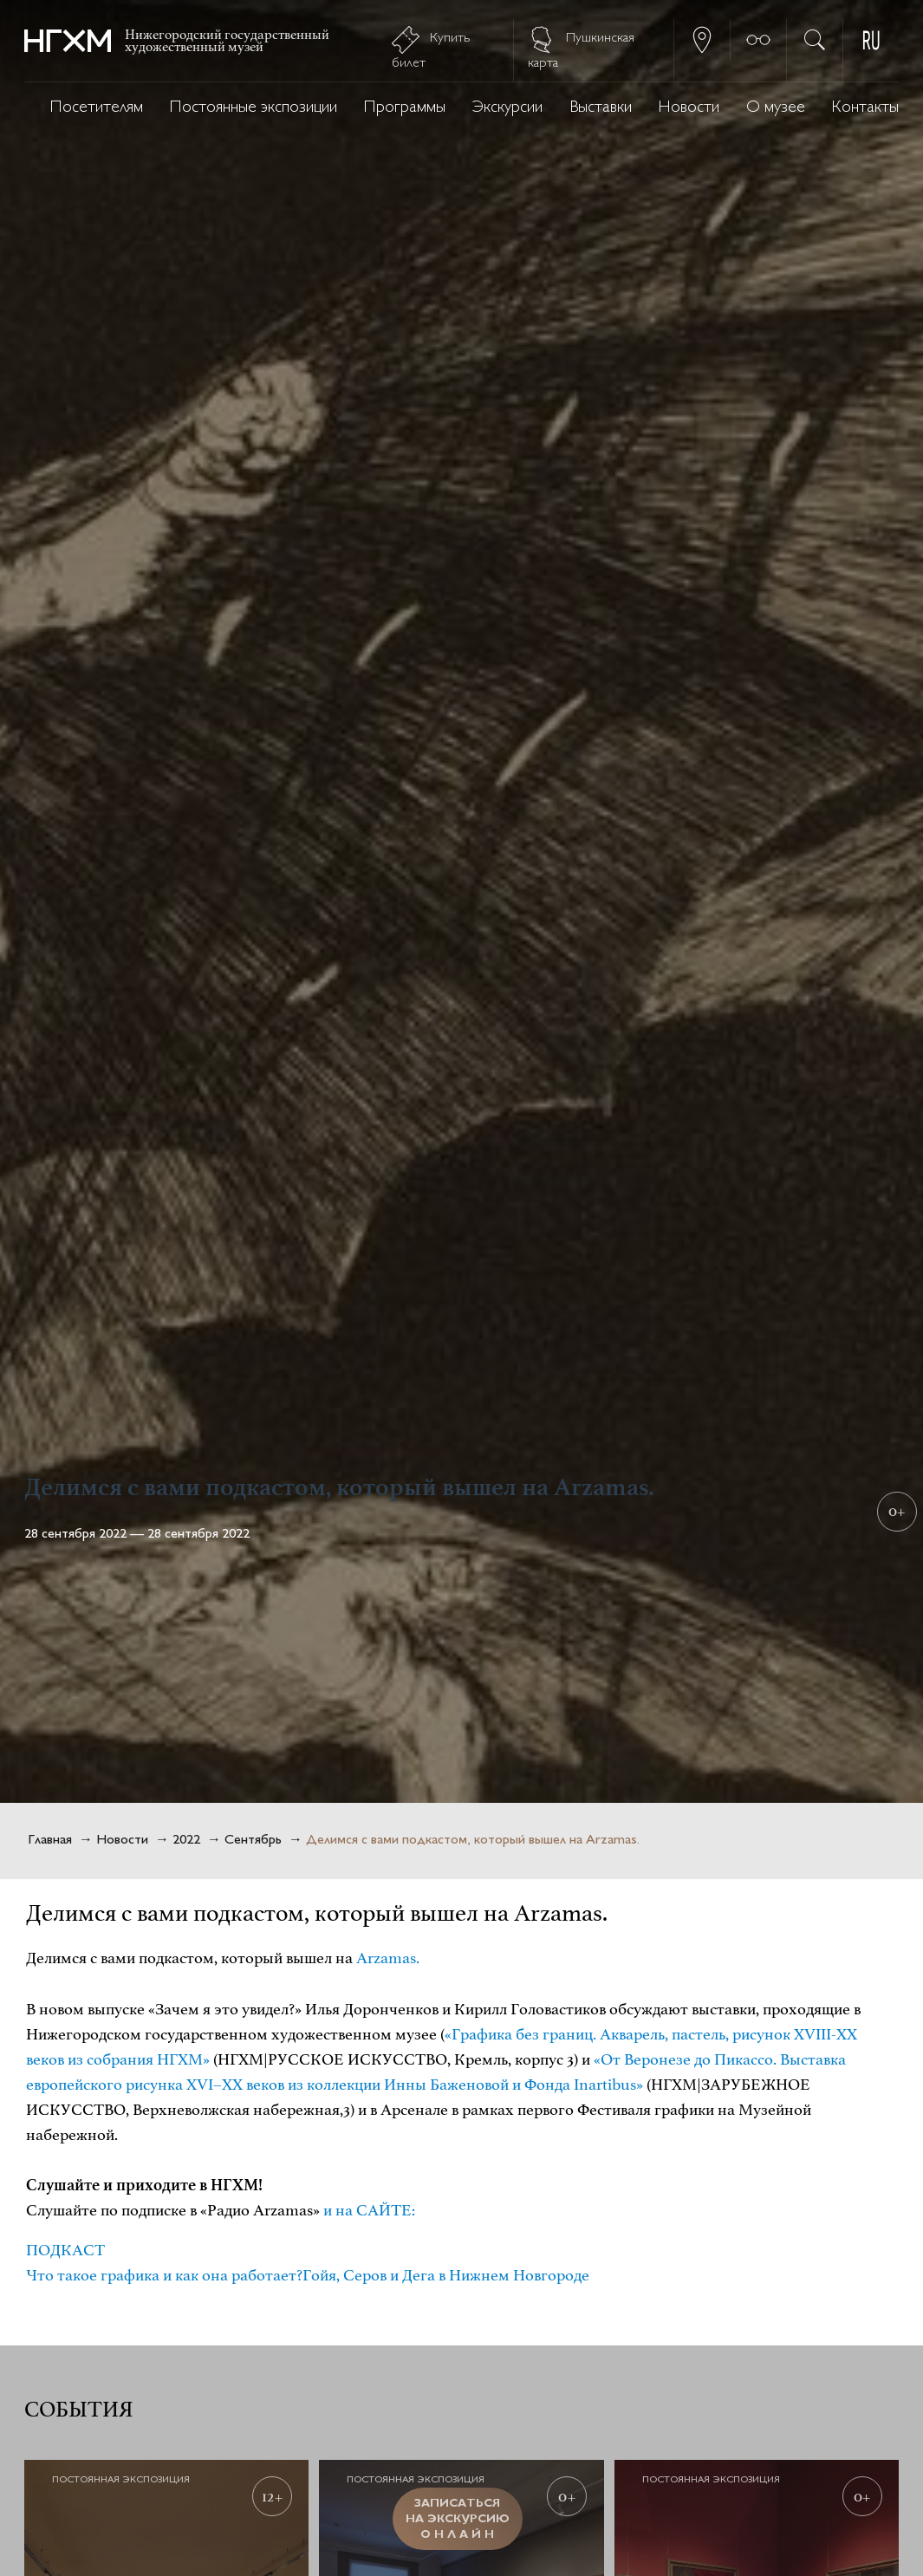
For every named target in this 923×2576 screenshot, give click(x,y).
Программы (404, 108)
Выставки (600, 108)
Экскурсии (507, 108)
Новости (689, 108)
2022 (186, 1840)
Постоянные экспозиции (253, 108)
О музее (775, 108)
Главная (50, 1840)
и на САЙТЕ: (369, 2210)
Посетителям (96, 108)
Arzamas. (387, 1958)
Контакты (865, 108)
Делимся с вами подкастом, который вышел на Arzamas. (473, 1840)
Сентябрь (253, 1840)
